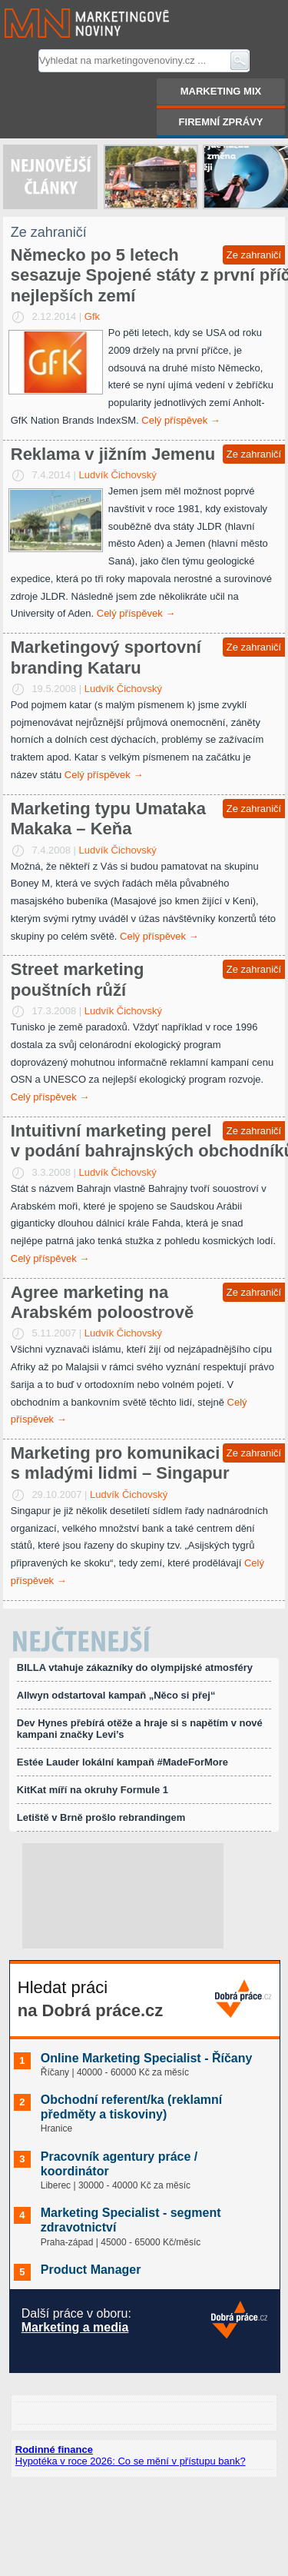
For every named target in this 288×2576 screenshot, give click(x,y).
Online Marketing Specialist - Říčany (147, 2058)
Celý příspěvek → (180, 420)
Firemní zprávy (221, 122)
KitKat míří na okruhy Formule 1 (92, 1790)
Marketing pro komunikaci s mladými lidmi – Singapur (120, 1463)
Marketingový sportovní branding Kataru (106, 657)
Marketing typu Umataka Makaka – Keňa (108, 818)
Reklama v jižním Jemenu (113, 454)
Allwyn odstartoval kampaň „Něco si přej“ (116, 1695)
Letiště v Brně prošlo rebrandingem (101, 1817)
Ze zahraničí (254, 255)
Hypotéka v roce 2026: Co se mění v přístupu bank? (130, 2461)
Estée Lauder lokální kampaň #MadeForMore (122, 1762)
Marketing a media (75, 2327)
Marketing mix (220, 91)
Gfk (92, 316)
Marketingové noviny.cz (68, 23)
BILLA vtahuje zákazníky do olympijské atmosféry (135, 1667)
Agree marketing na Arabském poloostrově (102, 1302)
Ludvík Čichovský (118, 475)
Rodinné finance (54, 2449)
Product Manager (91, 2269)
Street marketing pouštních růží (77, 979)
